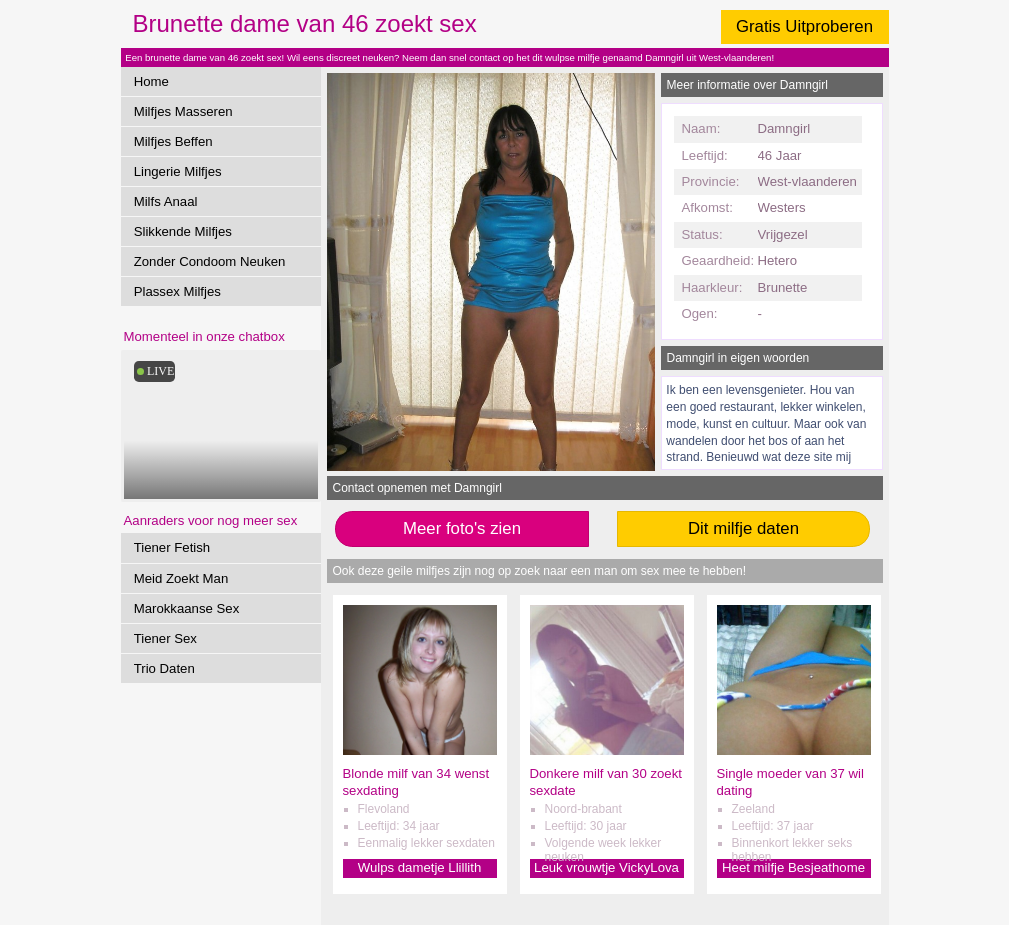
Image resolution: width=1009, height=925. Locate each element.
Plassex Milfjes (177, 291)
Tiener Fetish (172, 547)
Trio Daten (164, 668)
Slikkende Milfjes (183, 231)
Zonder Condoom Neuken (210, 261)
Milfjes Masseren (183, 111)
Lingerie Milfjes (178, 171)
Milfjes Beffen (173, 141)
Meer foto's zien (462, 528)
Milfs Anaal (166, 201)
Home (151, 81)
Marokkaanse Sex (187, 608)
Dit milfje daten (743, 528)
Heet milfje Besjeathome (793, 867)
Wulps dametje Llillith (420, 867)
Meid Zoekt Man (181, 578)
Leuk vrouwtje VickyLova (606, 867)
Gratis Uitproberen (804, 26)
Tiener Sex (165, 638)
